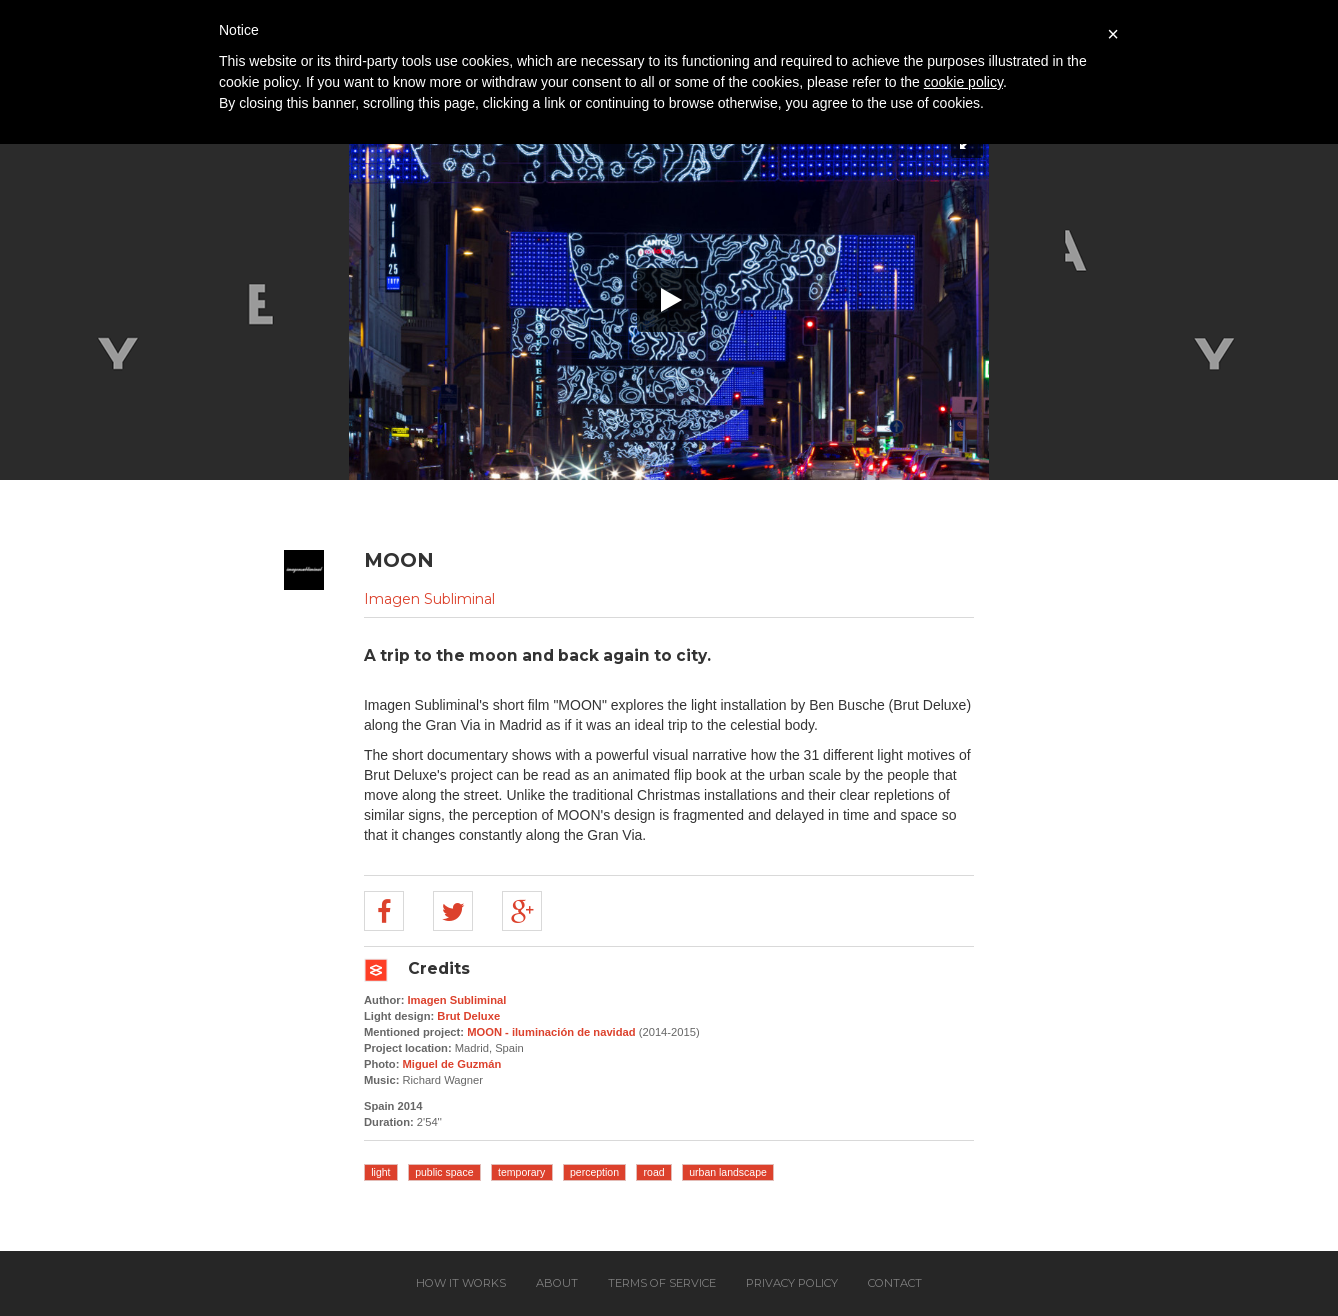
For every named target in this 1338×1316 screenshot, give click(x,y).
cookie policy (963, 82)
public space (444, 1172)
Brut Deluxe (468, 1016)
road (654, 1172)
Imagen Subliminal (429, 599)
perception (594, 1172)
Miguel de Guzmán (452, 1064)
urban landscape (728, 1172)
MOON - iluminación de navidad (551, 1032)
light (380, 1172)
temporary (521, 1172)
